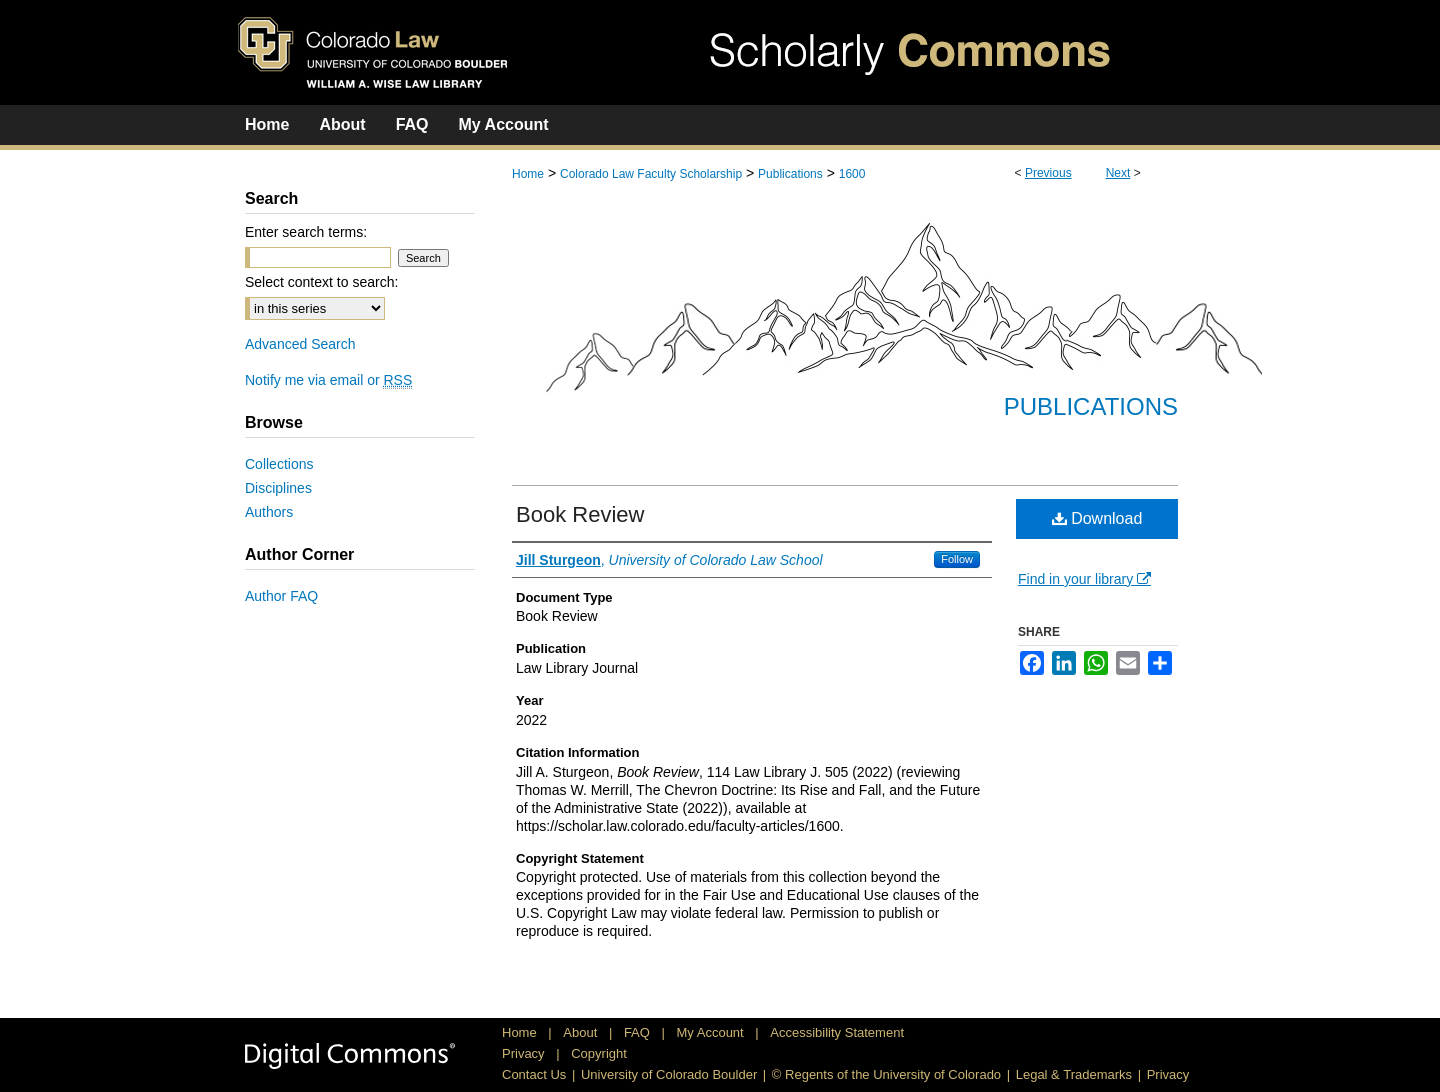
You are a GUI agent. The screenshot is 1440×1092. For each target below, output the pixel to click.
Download (1097, 518)
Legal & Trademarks (1074, 1074)
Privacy (525, 1053)
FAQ (639, 1032)
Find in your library (1084, 579)
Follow (957, 559)
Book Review (580, 514)
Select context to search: (321, 282)
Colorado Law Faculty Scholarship (651, 174)
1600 (852, 174)
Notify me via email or (328, 380)
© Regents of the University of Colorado (886, 1074)
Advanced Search (300, 344)
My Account (712, 1032)
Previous (1048, 173)
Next (1118, 173)
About (582, 1032)
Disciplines (278, 488)
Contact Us (534, 1074)
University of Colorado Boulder (669, 1074)
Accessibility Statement (837, 1032)
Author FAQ (281, 596)
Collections (279, 464)
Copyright (599, 1053)
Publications (790, 174)
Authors (269, 512)
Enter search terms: (306, 232)
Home (528, 174)
